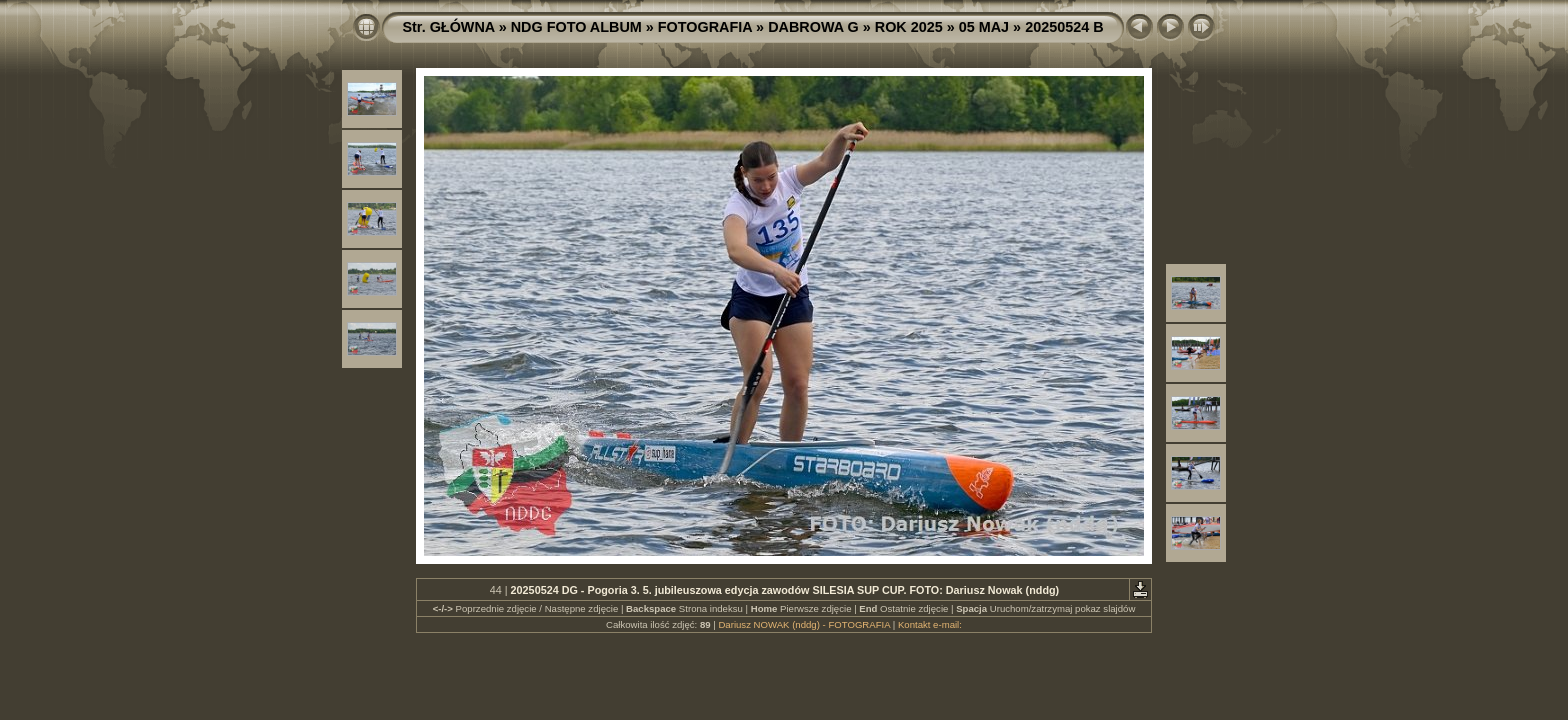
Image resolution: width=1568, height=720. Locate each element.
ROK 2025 (909, 27)
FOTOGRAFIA (705, 27)
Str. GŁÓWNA (448, 27)
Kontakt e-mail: (930, 624)
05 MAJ (984, 27)
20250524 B (1064, 27)
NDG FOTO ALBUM (576, 27)
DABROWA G (813, 27)
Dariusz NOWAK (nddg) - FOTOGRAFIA (804, 624)
